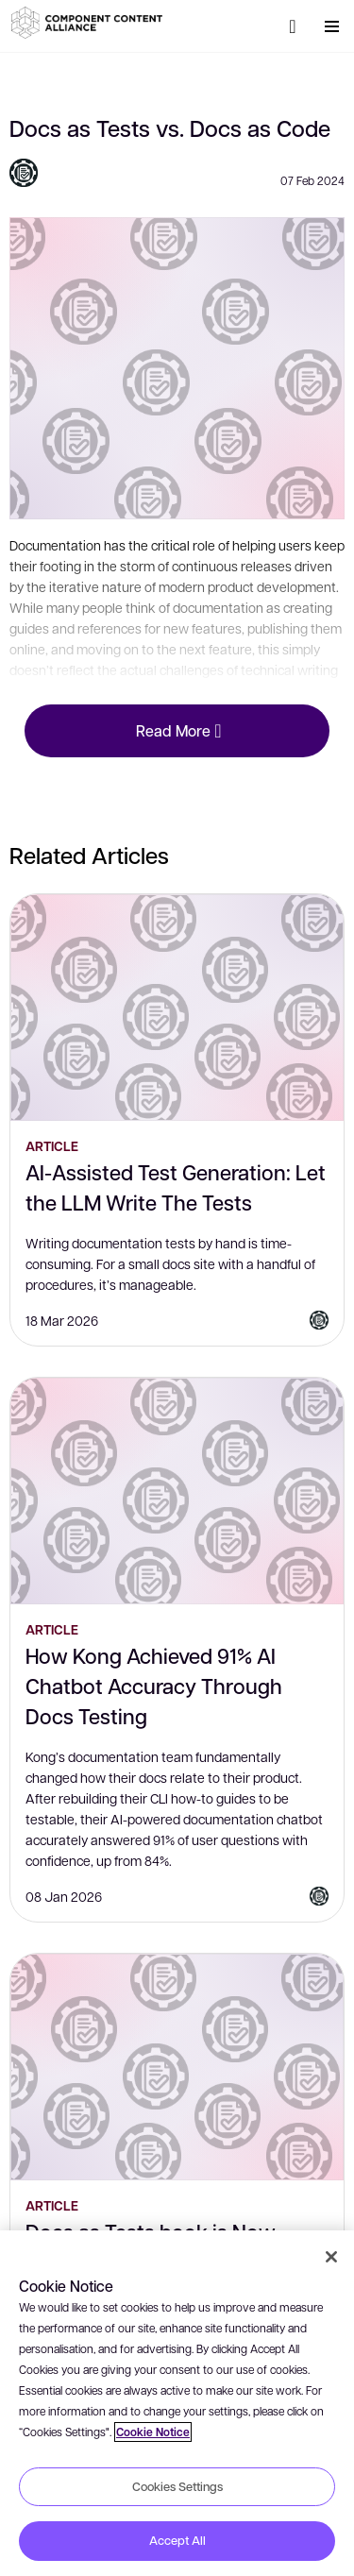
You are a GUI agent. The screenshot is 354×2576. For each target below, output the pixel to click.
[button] (89, 23)
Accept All (177, 2540)
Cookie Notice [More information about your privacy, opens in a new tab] (153, 2432)
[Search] (293, 26)
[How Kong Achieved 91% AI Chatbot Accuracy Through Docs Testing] (177, 1491)
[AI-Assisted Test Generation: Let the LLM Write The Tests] (177, 1007)
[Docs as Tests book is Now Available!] (177, 2067)
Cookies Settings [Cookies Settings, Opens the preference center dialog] (177, 2486)
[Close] (331, 2257)
